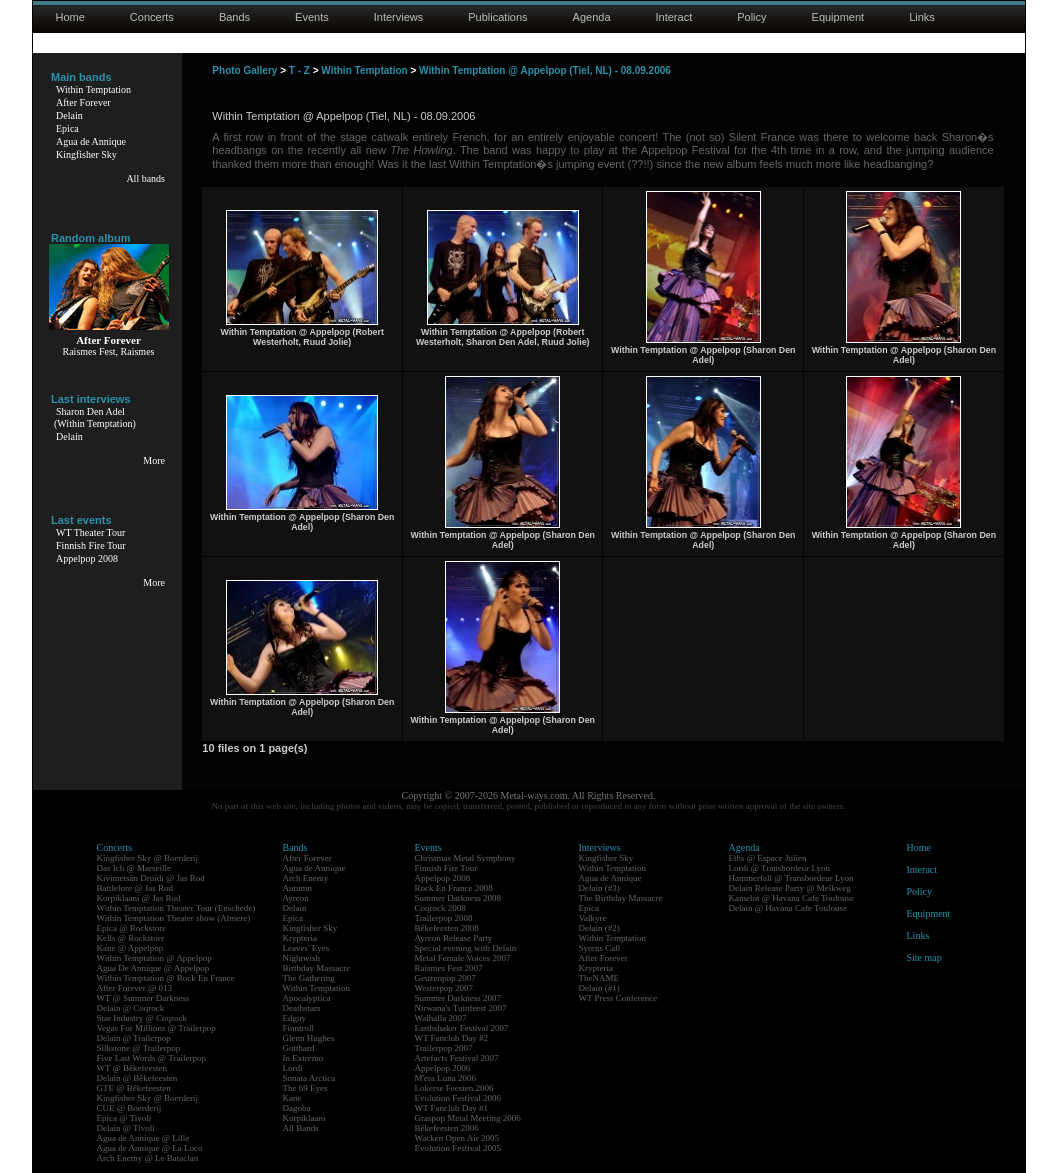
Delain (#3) (599, 888)
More (154, 460)
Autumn (298, 888)
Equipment (838, 17)
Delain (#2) (599, 928)
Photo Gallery (244, 70)
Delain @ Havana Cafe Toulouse (788, 908)
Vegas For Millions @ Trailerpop (156, 1028)
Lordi (293, 1068)
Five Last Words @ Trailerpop (151, 1058)
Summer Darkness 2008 (458, 898)
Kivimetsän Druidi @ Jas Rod (151, 878)
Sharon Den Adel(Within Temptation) (95, 417)
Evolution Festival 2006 (458, 1098)
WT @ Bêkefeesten (132, 1068)
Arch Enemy (306, 878)
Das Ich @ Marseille (134, 868)
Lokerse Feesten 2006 (454, 1088)
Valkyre (593, 918)
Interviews (399, 17)
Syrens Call (600, 948)
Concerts (152, 17)
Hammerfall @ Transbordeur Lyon (791, 878)
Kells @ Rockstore (131, 938)
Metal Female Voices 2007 (463, 958)
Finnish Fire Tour (91, 545)
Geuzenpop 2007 (445, 978)
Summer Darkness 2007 (458, 998)
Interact (674, 17)
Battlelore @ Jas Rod (135, 888)
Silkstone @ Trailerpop (139, 1048)
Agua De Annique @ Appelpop (153, 968)
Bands (234, 17)
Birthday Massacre (317, 968)
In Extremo (303, 1058)
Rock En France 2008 (454, 888)
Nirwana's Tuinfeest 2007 (461, 1008)
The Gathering (309, 978)
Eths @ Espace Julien (768, 858)
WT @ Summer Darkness (143, 998)
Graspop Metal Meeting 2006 (468, 1118)
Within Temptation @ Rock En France (166, 978)
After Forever (83, 102)
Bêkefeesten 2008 (447, 928)
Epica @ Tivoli (124, 1118)
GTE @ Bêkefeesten (134, 1088)
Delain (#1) (599, 988)
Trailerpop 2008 (444, 918)
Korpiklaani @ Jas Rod (139, 898)
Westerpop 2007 (444, 988)
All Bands (301, 1128)
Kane (292, 1098)
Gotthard (299, 1048)
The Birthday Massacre (621, 898)
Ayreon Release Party (454, 938)
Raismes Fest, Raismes (109, 351)
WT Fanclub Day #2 (452, 1038)
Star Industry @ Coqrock (142, 1018)
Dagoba (297, 1108)
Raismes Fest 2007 (449, 968)
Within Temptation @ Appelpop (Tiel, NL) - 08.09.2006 (545, 70)
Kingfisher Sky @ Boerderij (148, 858)
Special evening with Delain (466, 948)
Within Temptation (93, 89)
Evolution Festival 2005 (458, 1148)
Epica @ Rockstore (132, 928)
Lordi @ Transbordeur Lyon (780, 868)
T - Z (299, 70)
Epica (67, 128)
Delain (69, 115)
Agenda (592, 17)
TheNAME (599, 978)
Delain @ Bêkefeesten (137, 1078)
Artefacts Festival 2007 (457, 1058)
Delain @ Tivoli (126, 1128)
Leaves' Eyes (306, 948)
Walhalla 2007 (441, 1018)
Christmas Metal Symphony (465, 858)
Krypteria (300, 938)
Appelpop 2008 (87, 558)
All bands (145, 178)
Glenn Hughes (309, 1038)
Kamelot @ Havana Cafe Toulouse (791, 898)
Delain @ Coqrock (131, 1008)
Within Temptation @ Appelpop (154, 958)
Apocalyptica (307, 998)
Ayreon (296, 898)
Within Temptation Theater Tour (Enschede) (176, 908)
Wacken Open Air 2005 (457, 1138)
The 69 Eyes (305, 1088)
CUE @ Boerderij (129, 1108)
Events (312, 17)
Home (70, 17)
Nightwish (302, 958)
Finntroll (299, 1028)
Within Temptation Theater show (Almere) (174, 918)
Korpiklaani (304, 1118)
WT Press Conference (618, 998)
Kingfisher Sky (86, 154)
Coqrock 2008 (440, 908)
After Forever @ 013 (135, 988)
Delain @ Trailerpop (134, 1038)
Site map (924, 957)
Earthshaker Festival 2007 (462, 1028)
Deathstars (302, 1008)
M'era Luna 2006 (446, 1078)
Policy (751, 17)
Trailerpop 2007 (444, 1048)
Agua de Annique (91, 141)
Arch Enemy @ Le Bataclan (148, 1158)
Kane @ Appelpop (130, 948)
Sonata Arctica (309, 1078)
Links (922, 17)
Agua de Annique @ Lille (143, 1138)
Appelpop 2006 (443, 1068)
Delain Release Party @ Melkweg (790, 888)
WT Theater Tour (90, 532)
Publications (497, 17)
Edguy (295, 1018)
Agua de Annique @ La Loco (150, 1148)
